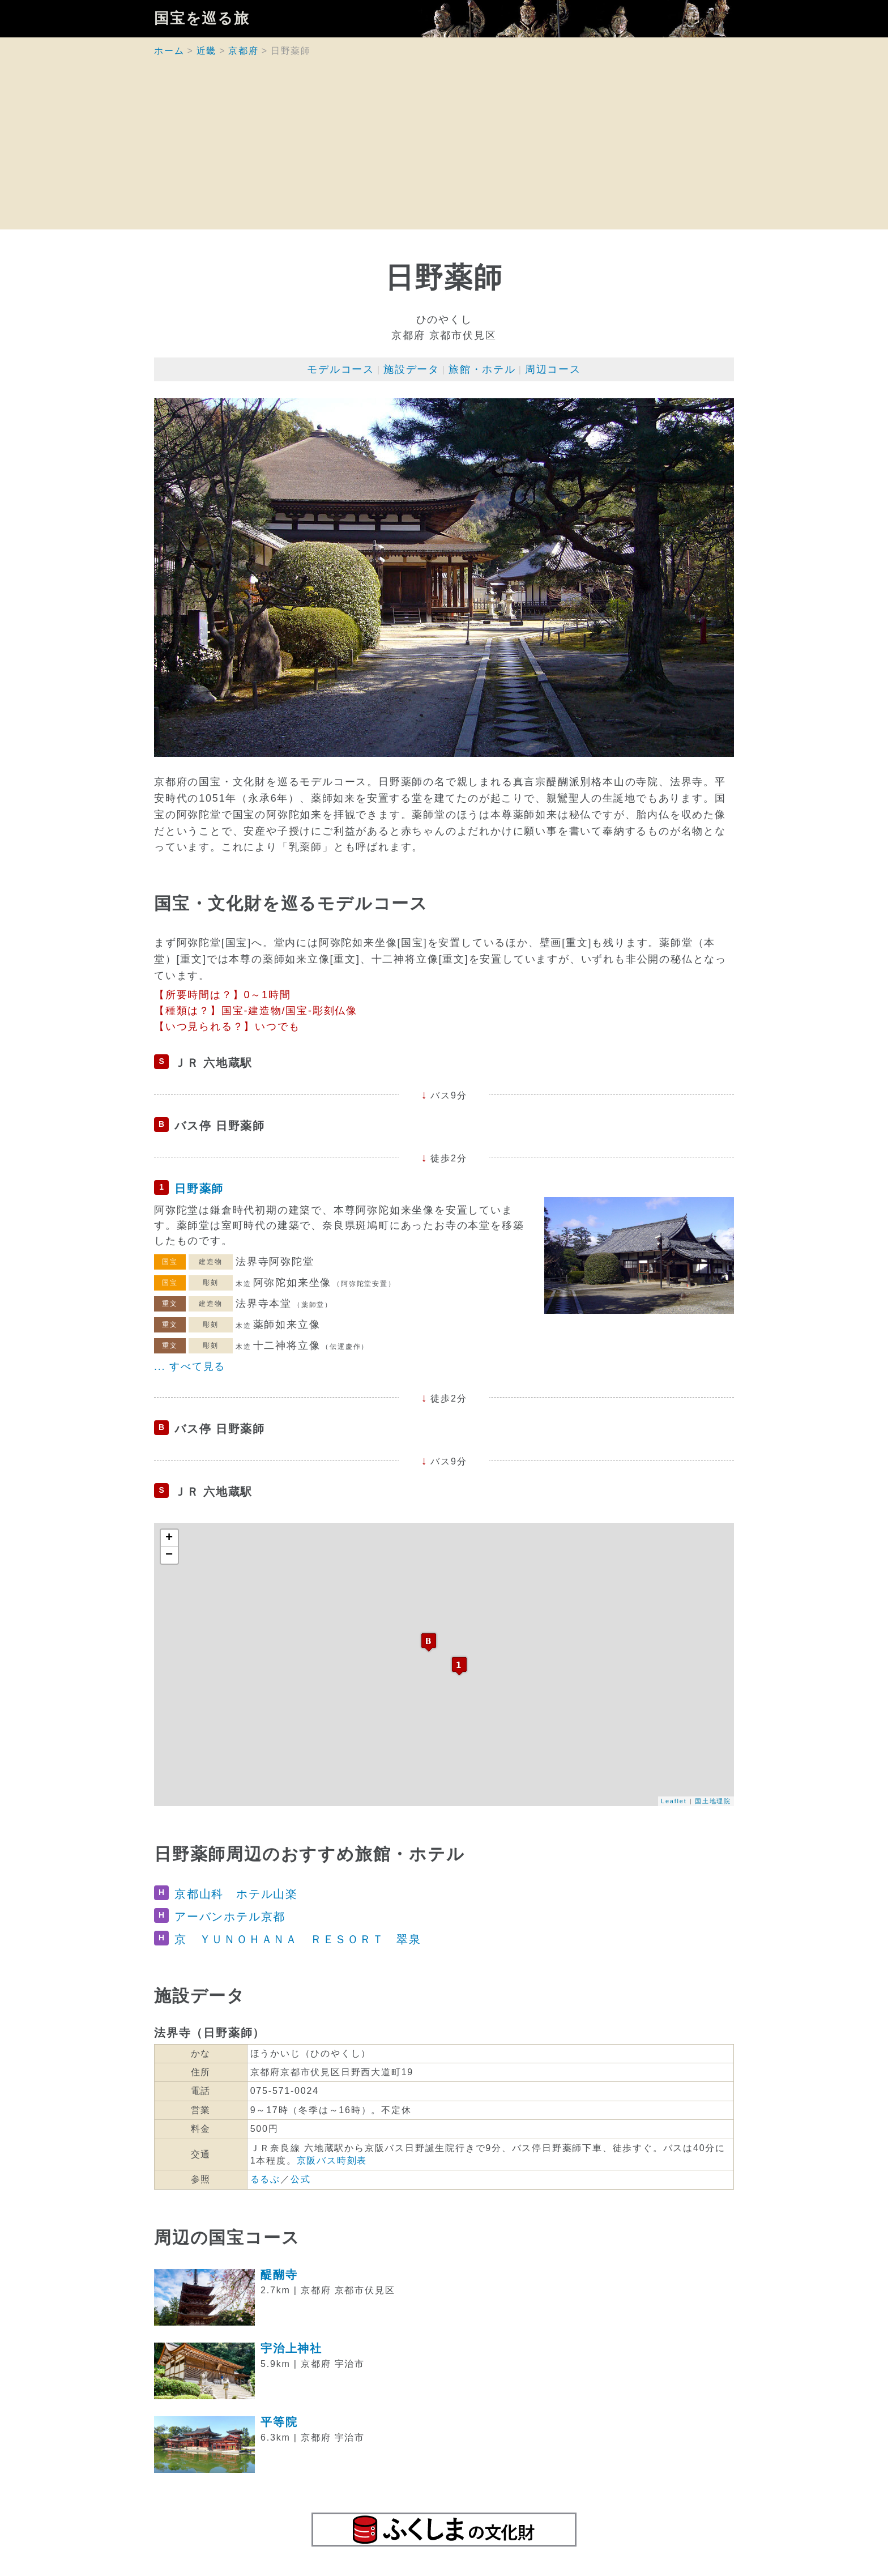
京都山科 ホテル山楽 (236, 1894)
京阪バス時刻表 (332, 2160)
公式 (301, 2179)
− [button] (169, 1555)
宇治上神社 (291, 2348)
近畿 (207, 51)
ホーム (169, 51)
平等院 (279, 2422)
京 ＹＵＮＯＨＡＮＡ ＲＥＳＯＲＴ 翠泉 (297, 1939)
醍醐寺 (279, 2274)
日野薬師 (199, 1188)
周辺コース (553, 369)
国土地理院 (713, 1801)
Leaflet (674, 1801)
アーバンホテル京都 (229, 1916)
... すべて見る (189, 1366)
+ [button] (169, 1538)
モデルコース (340, 369)
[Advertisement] (444, 150)
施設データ (411, 369)
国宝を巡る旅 (202, 18)
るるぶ (265, 2179)
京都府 (243, 51)
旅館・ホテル (482, 369)
